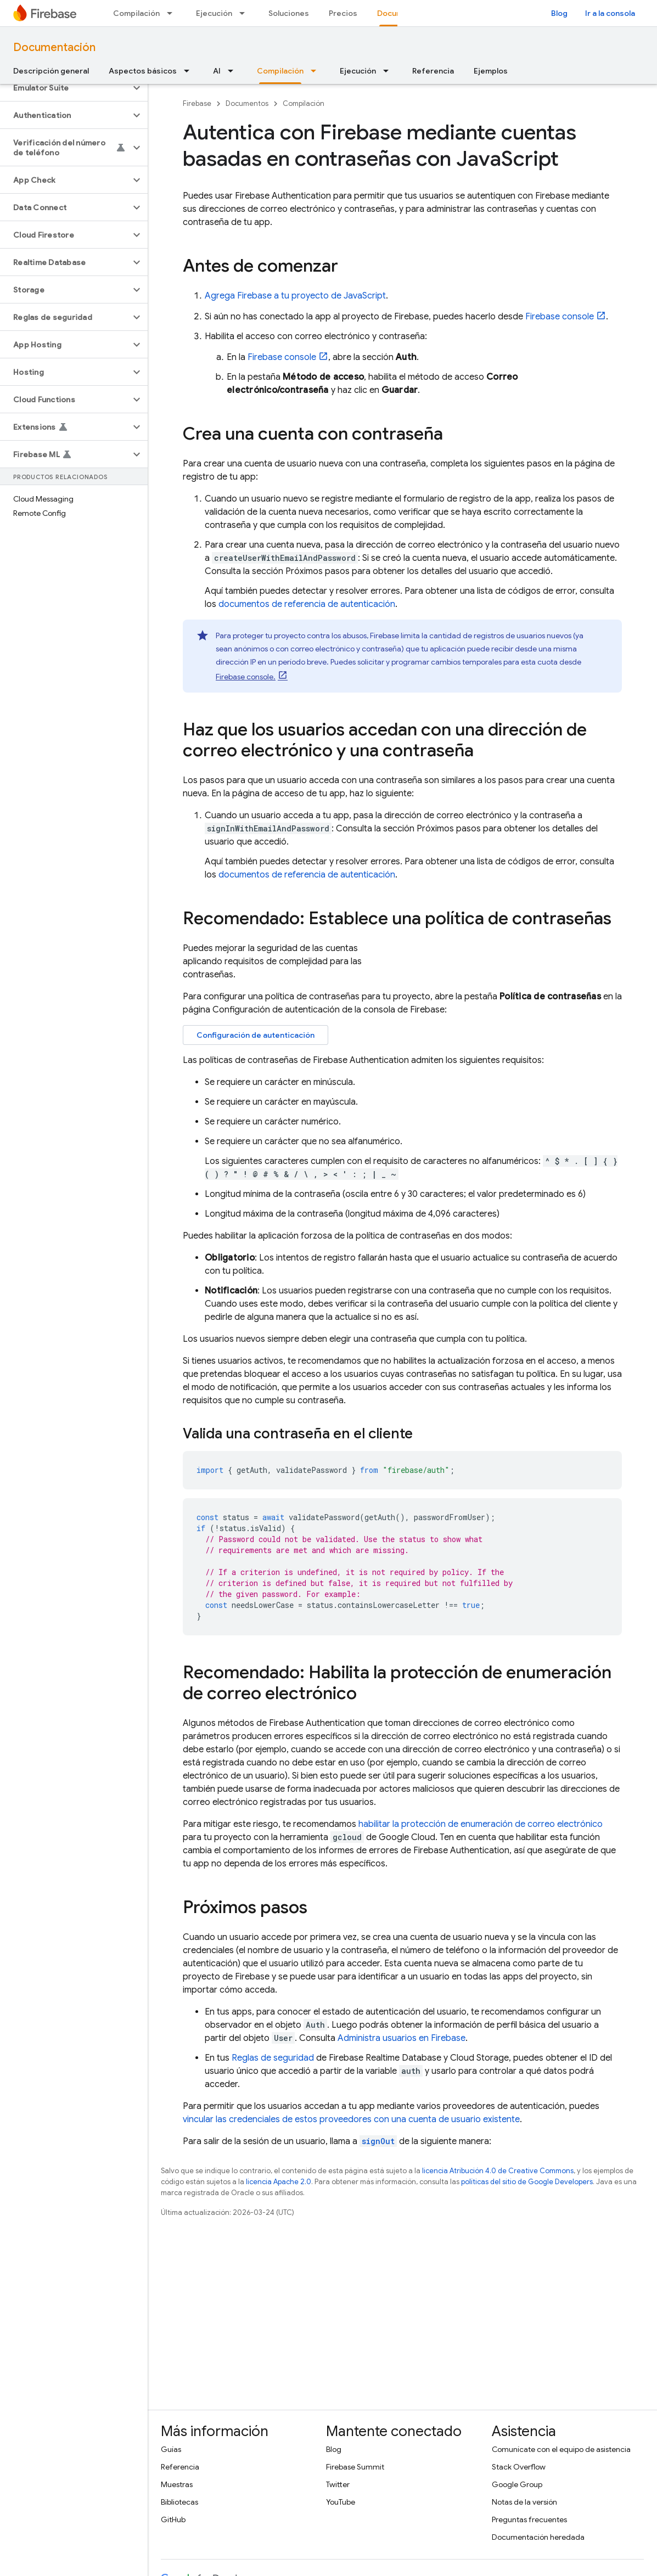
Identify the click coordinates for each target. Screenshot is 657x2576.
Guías (171, 2449)
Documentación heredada (538, 2537)
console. (246, 677)
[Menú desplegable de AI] (234, 71)
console (559, 316)
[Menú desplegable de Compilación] (173, 13)
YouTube (340, 2502)
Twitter (338, 2484)
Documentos (247, 103)
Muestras (177, 2484)
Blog (559, 13)
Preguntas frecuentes (529, 2519)
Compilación (136, 13)
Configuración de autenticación (255, 1035)
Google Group (517, 2484)
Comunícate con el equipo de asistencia (561, 2449)
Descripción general (51, 71)
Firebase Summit (355, 2467)
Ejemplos (491, 71)
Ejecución (214, 13)
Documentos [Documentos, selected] (401, 13)
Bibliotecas (179, 2502)
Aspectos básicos (143, 71)
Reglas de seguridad (273, 2057)
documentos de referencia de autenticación (306, 604)
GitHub (173, 2519)
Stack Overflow (519, 2467)
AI (217, 71)
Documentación (54, 47)
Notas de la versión (524, 2502)
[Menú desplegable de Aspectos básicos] (190, 71)
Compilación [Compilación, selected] (280, 71)
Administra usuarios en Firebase (401, 2038)
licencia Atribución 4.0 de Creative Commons (498, 2170)
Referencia (433, 71)
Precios (343, 13)
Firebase (197, 103)
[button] (65, 88)
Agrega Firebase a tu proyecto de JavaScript (295, 295)
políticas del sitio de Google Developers (527, 2181)
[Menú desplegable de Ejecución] (245, 13)
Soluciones (288, 13)
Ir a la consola (610, 13)
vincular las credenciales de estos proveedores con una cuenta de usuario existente (351, 2119)
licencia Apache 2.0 (278, 2181)
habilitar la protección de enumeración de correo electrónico (480, 1824)
